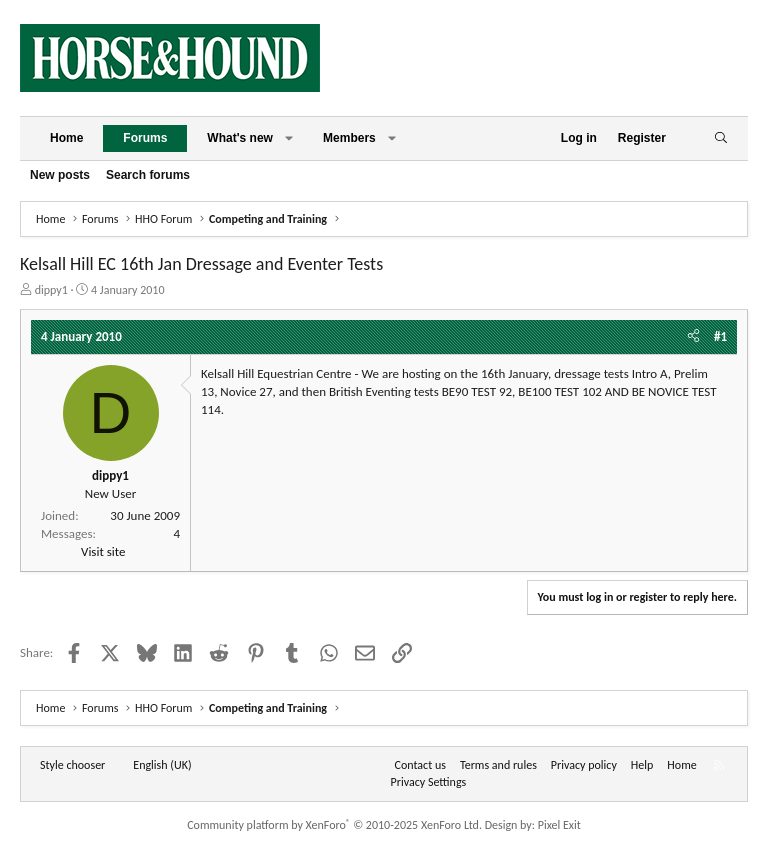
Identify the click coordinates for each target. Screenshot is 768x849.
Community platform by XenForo (334, 825)
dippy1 (51, 290)
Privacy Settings (429, 782)
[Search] (720, 138)
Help (642, 765)
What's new (240, 138)
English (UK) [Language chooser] (162, 765)
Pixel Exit (559, 825)
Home (66, 138)
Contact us (420, 765)
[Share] (693, 337)
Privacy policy (584, 765)
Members (349, 138)
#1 (720, 336)
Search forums (148, 175)
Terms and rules (498, 765)
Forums (145, 138)
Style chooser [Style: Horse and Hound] (72, 765)
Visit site (103, 551)
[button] (289, 138)
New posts (60, 175)
